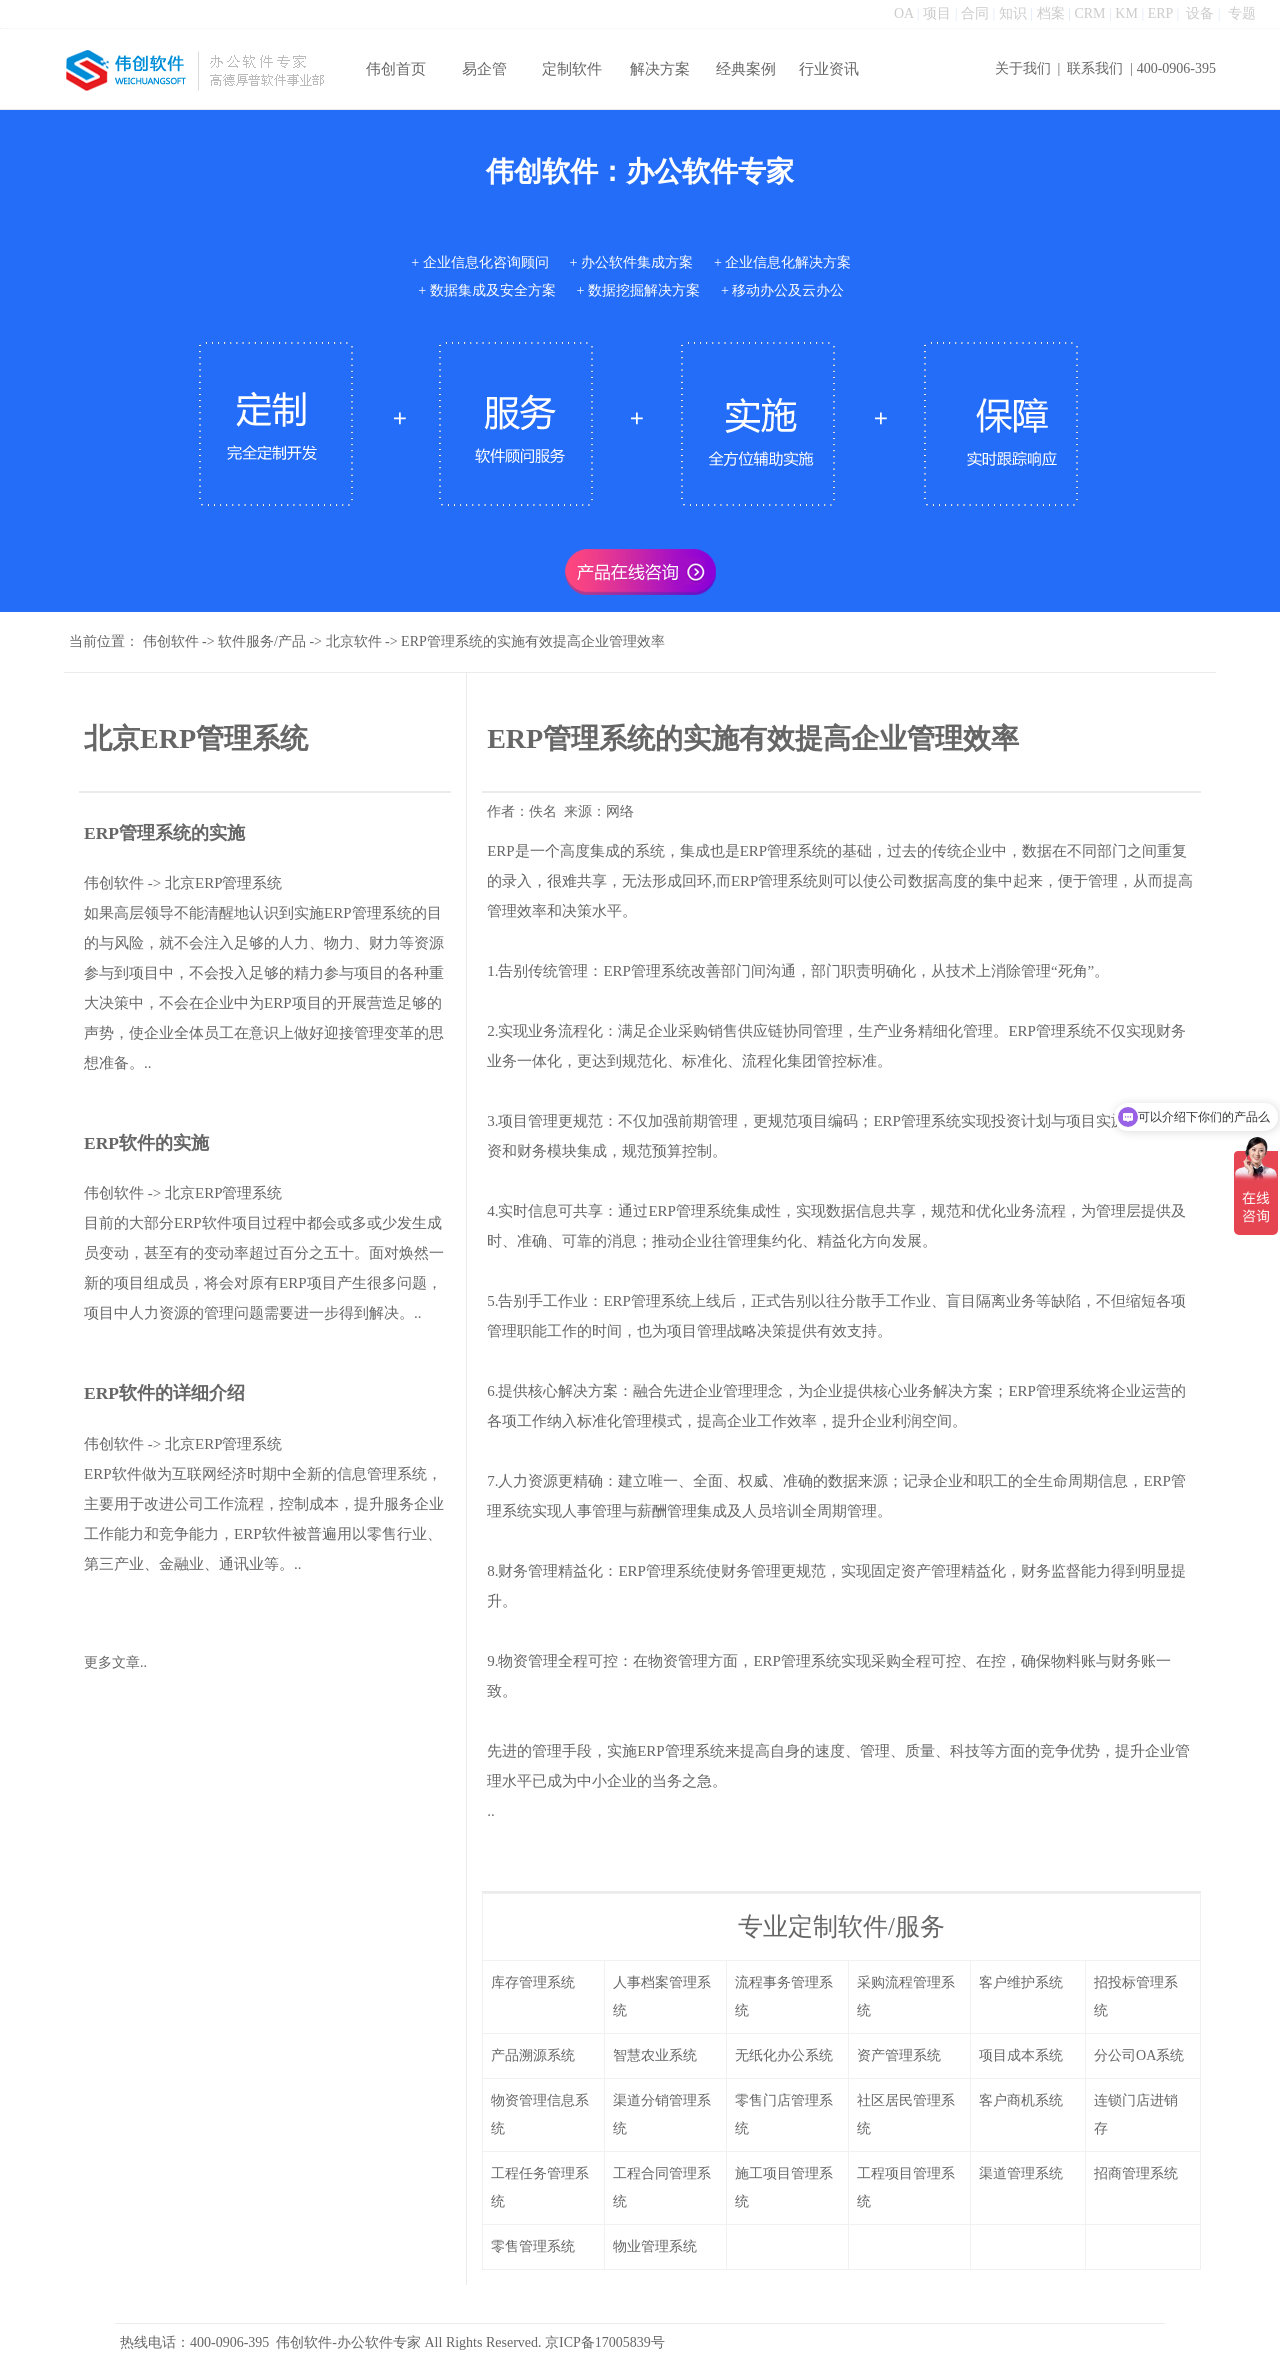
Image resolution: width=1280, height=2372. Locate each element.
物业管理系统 (655, 2246)
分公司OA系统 (1139, 2055)
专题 (1242, 13)
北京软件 (354, 641)
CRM (1089, 13)
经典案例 (746, 69)
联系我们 (1095, 68)
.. (491, 1811)
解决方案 (660, 69)
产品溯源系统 (533, 2055)
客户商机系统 (1021, 2100)
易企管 (484, 69)
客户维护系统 (1021, 1982)
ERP (1160, 13)
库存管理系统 (533, 1982)
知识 (1013, 13)
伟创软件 (171, 641)
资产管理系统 (899, 2055)
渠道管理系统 (1021, 2173)
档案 (1051, 13)
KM (1126, 13)
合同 (975, 13)
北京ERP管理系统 (224, 883)
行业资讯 (829, 69)
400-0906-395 (1176, 68)
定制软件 (572, 69)
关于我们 (1023, 68)
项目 (937, 13)
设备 (1200, 13)
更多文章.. (115, 1662)
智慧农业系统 (655, 2055)
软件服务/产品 (262, 641)
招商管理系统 (1136, 2173)
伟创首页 (396, 69)
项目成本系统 (1021, 2055)
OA (903, 13)
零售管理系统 (533, 2246)
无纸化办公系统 (784, 2055)
